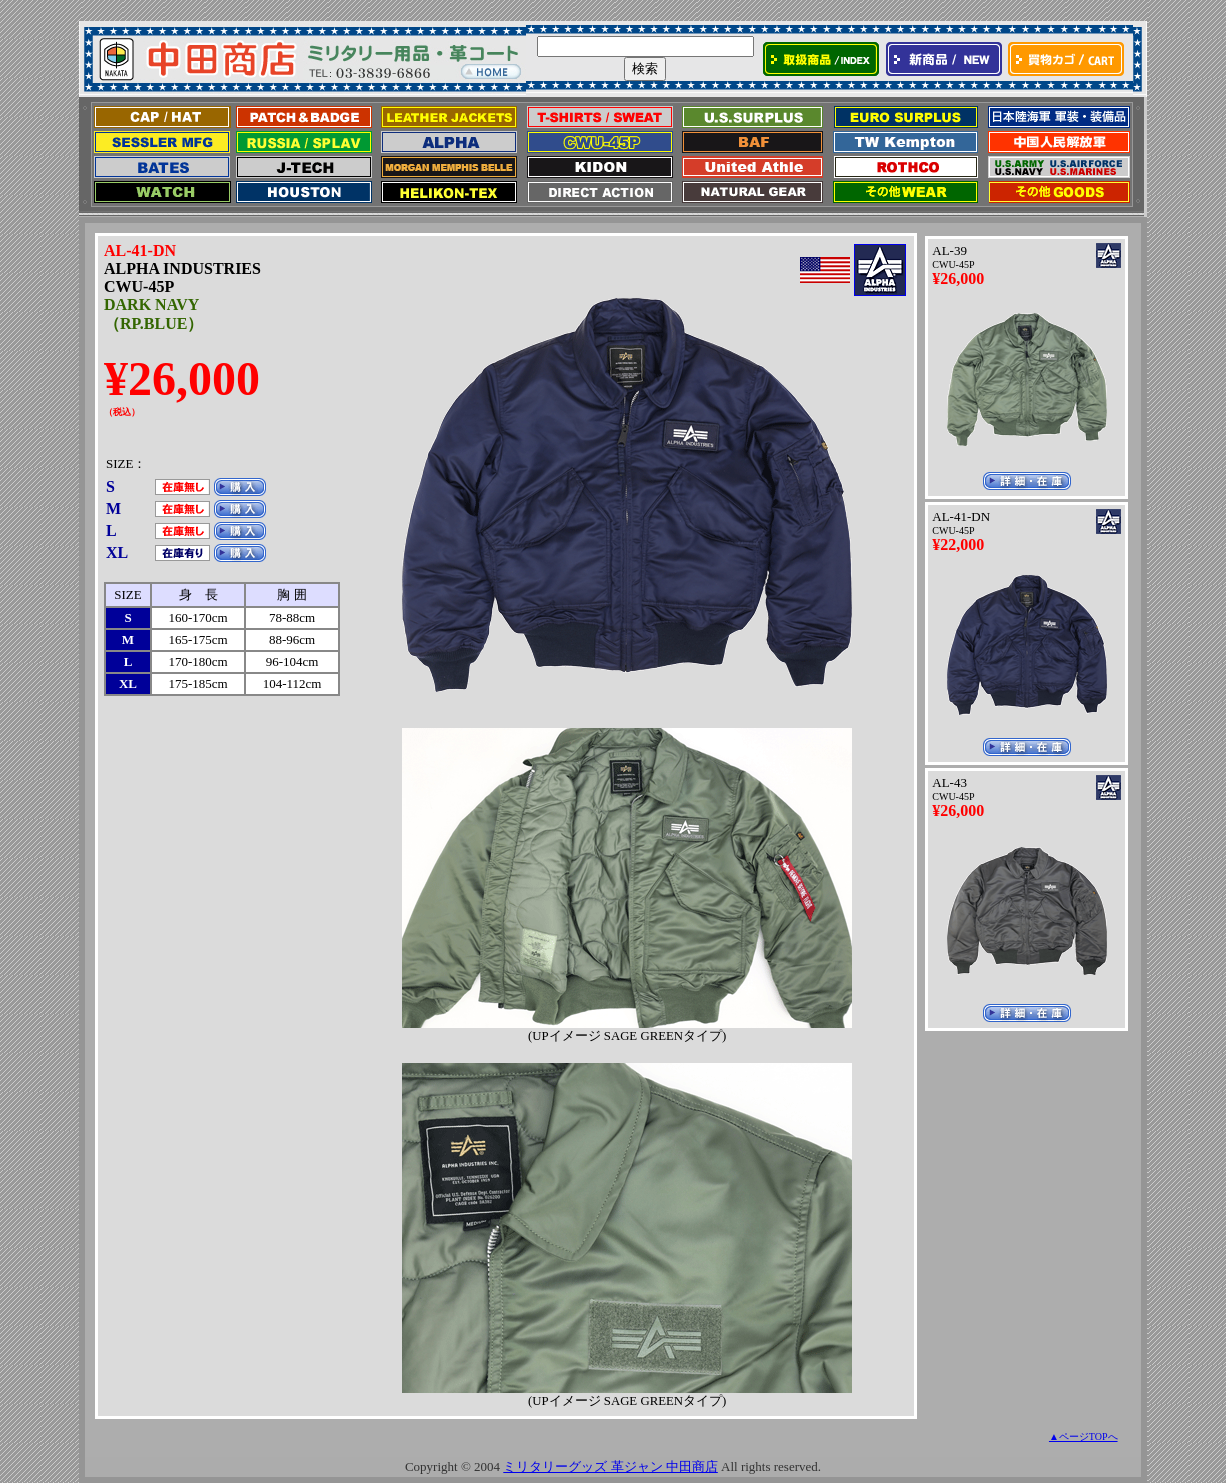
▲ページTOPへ (1083, 1436)
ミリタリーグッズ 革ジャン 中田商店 (610, 1466)
